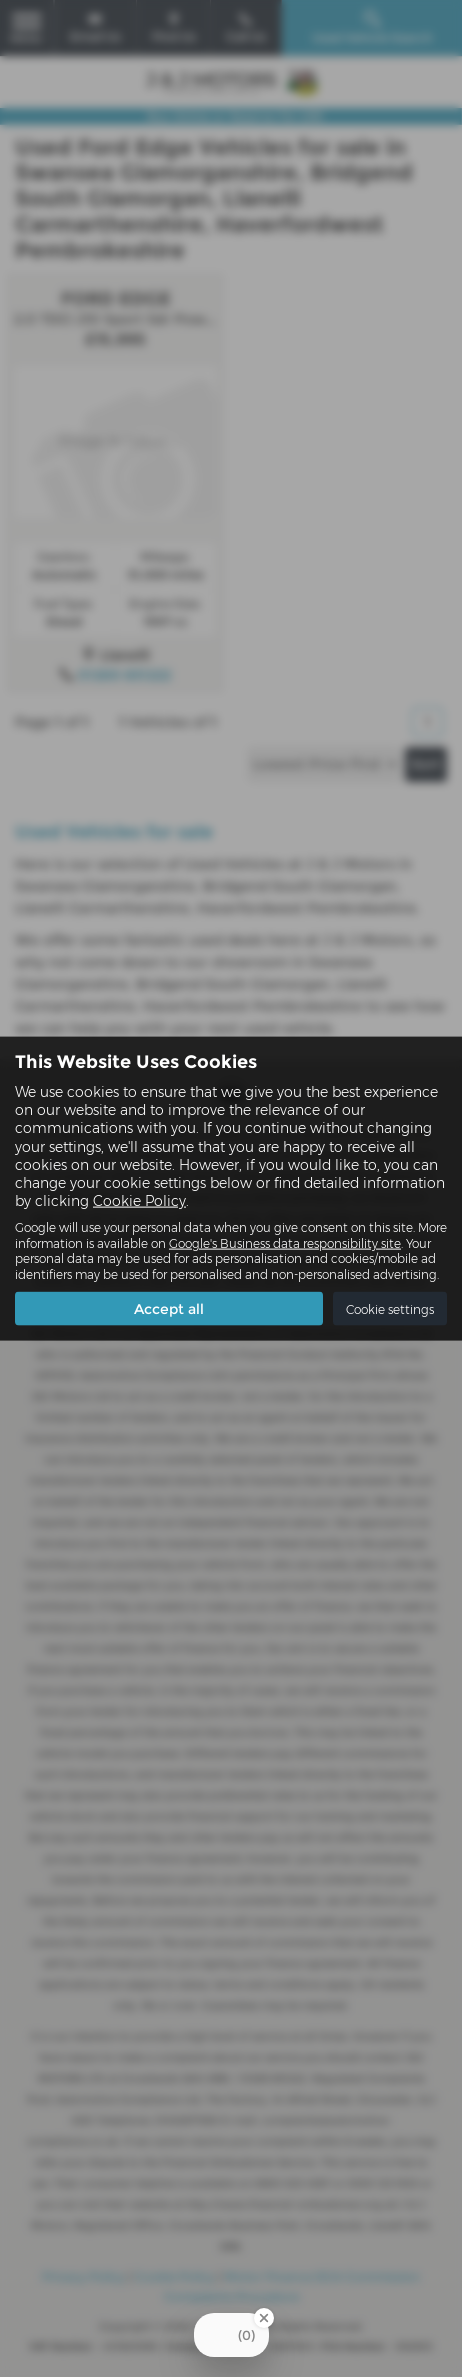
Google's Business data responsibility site (285, 1242)
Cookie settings (390, 1308)
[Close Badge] (264, 2318)
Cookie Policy (139, 1201)
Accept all (169, 1309)
